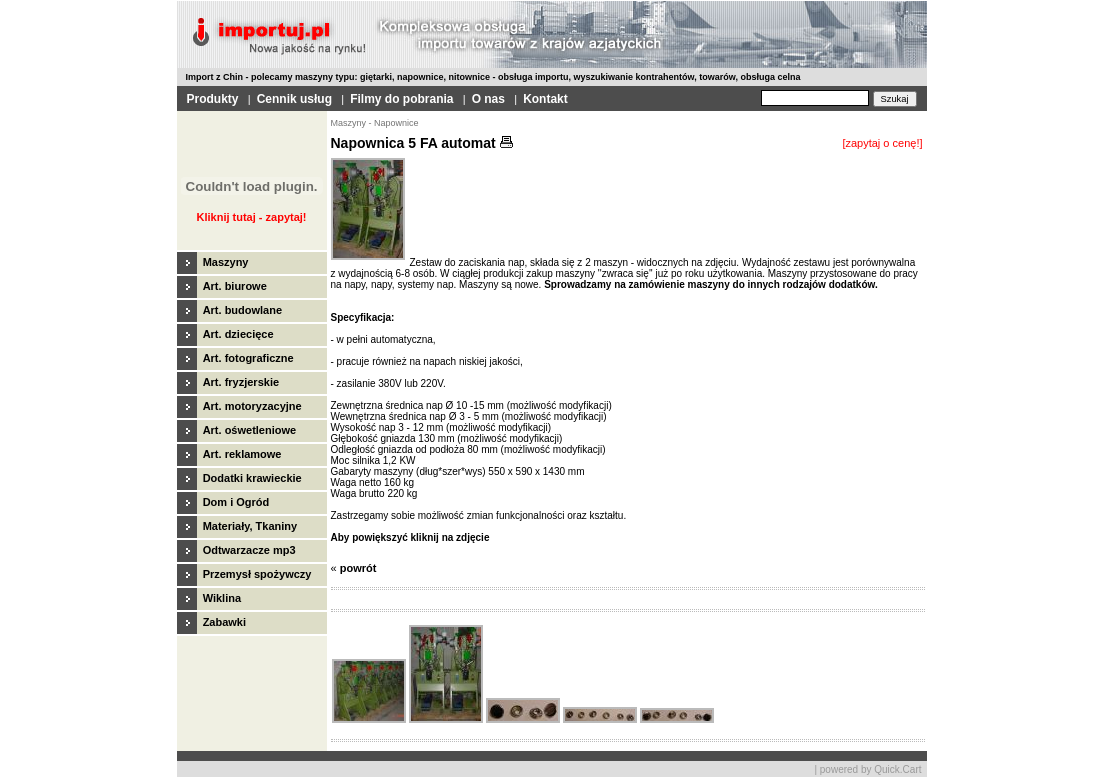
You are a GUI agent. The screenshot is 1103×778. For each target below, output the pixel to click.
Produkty (213, 99)
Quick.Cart (897, 769)
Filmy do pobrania (401, 99)
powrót (358, 568)
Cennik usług (294, 99)
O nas (488, 99)
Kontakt (545, 99)
